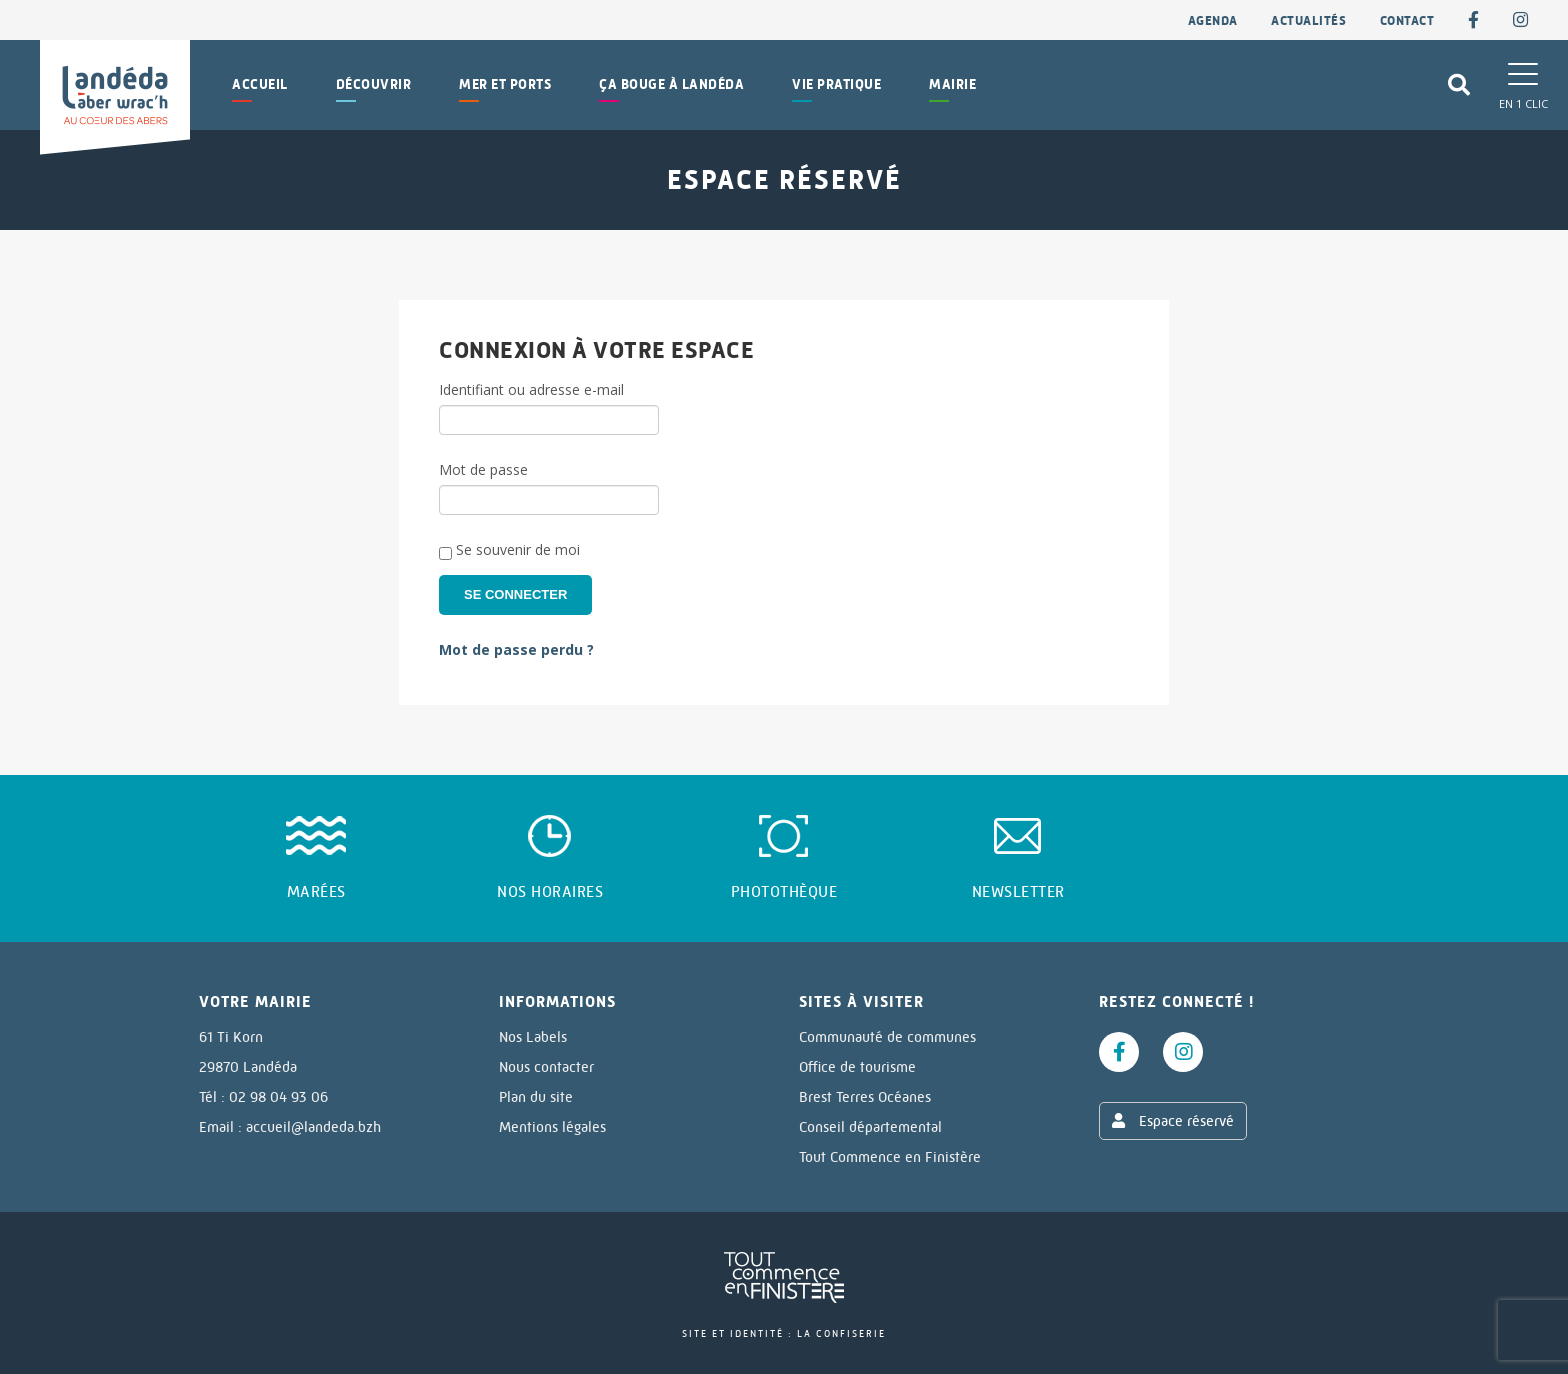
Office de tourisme (857, 1067)
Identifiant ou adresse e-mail (531, 389)
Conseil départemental (870, 1127)
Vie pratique (836, 84)
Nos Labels (533, 1037)
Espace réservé (1173, 1121)
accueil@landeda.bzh (313, 1127)
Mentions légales (552, 1127)
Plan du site (536, 1097)
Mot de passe (483, 469)
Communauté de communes (887, 1037)
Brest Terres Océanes (865, 1097)
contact (1407, 20)
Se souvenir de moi (509, 550)
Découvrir (374, 84)
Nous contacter (546, 1067)
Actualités (1308, 20)
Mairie (952, 84)
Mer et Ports (505, 84)
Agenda (1213, 20)
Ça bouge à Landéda (671, 84)
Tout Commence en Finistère (890, 1157)
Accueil (260, 84)
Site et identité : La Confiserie (784, 1333)
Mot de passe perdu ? (516, 649)
